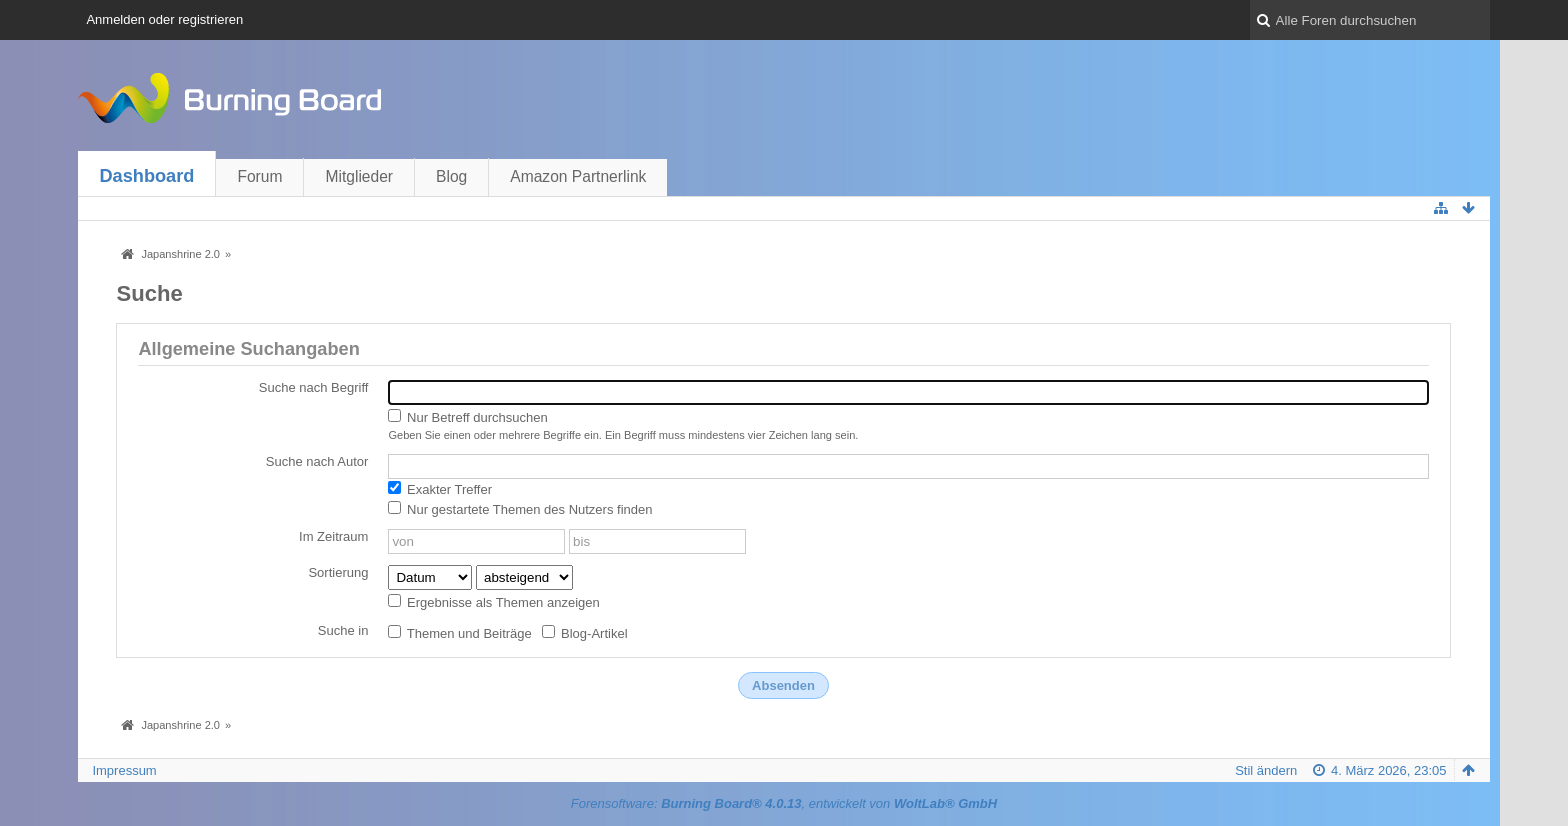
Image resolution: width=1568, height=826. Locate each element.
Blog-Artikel (584, 633)
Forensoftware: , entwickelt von (784, 803)
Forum (259, 176)
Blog (451, 176)
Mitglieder (359, 176)
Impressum (124, 770)
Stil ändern (1266, 770)
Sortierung (338, 572)
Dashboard (146, 176)
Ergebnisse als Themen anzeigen (493, 602)
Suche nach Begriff (314, 387)
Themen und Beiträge (459, 633)
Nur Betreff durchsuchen (467, 417)
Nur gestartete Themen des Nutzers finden (520, 509)
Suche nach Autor (317, 461)
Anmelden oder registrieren (164, 19)
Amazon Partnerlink (578, 176)
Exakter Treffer (440, 489)
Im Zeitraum (333, 536)
